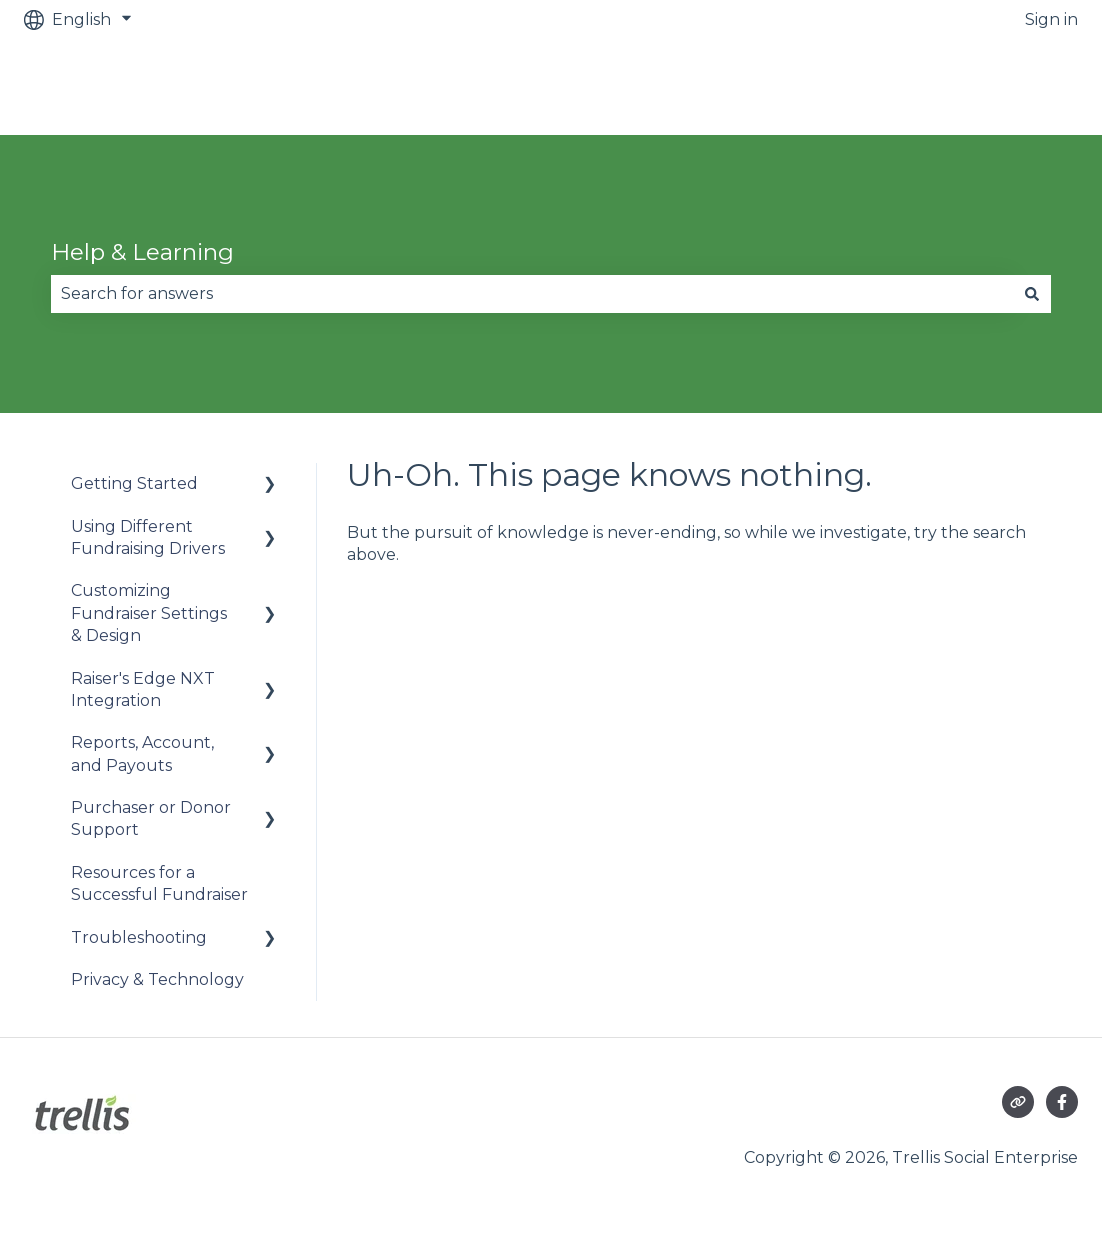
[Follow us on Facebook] (1062, 1102)
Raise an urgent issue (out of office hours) (891, 86)
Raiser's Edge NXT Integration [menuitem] (143, 689)
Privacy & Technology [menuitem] (157, 979)
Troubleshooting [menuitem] (139, 937)
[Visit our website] (1018, 1102)
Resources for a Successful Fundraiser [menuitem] (159, 883)
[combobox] (532, 294)
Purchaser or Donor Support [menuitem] (151, 818)
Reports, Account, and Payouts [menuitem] (142, 753)
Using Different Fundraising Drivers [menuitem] (148, 537)
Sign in (1051, 19)
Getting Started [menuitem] (134, 483)
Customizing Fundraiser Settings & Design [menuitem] (149, 613)
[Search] (1032, 294)
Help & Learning (142, 252)
